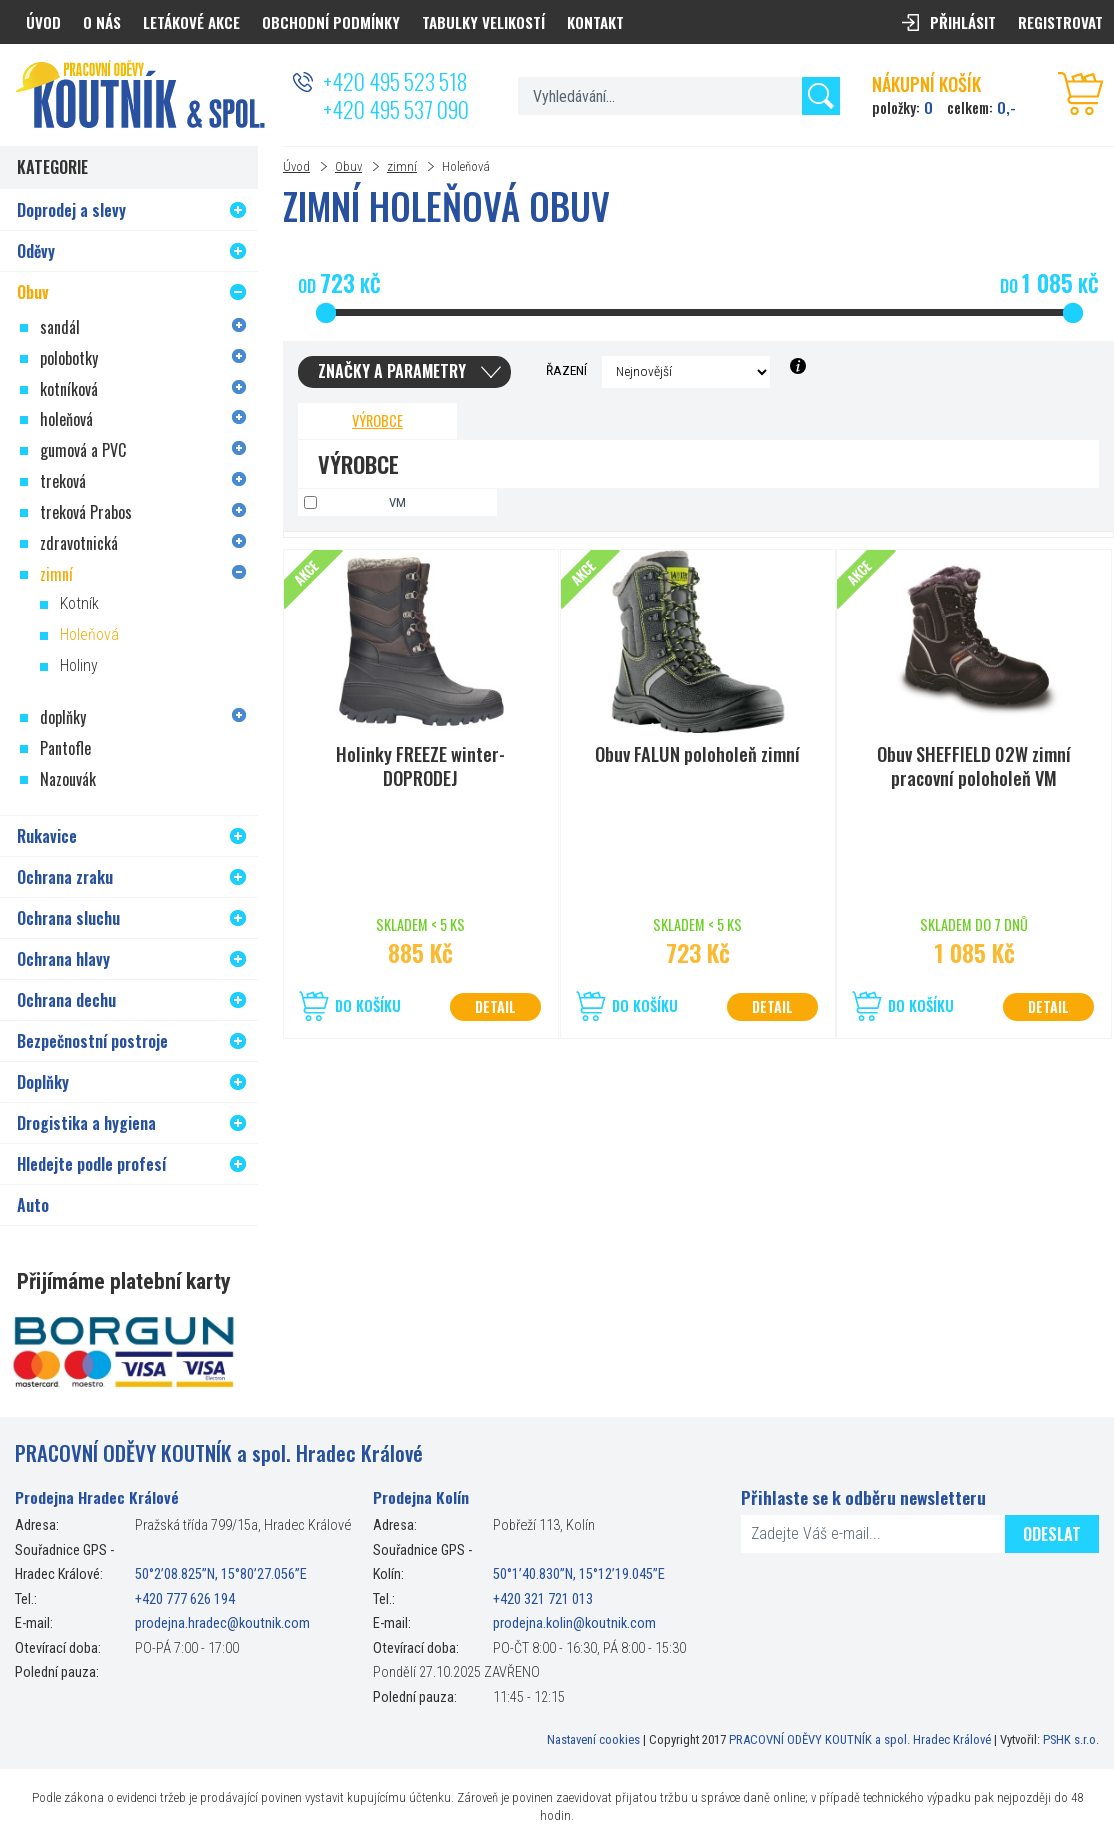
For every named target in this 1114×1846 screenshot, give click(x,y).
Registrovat (1060, 22)
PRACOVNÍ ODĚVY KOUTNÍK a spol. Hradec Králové (860, 1739)
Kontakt (595, 22)
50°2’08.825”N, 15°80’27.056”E (221, 1574)
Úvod (296, 166)
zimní (402, 166)
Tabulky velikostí (483, 22)
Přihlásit (963, 22)
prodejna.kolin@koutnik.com (574, 1623)
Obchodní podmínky (331, 22)
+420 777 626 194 (185, 1599)
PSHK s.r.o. (1071, 1739)
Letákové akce (191, 22)
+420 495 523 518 (395, 81)
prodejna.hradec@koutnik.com (222, 1623)
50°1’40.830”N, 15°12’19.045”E (579, 1574)
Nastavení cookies (593, 1739)
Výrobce (377, 420)
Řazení (566, 370)
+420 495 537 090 (396, 109)
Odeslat (1052, 1534)
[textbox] (679, 96)
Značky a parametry (392, 371)
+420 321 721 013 (543, 1599)
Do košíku (368, 1005)
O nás (102, 22)
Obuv (348, 166)
